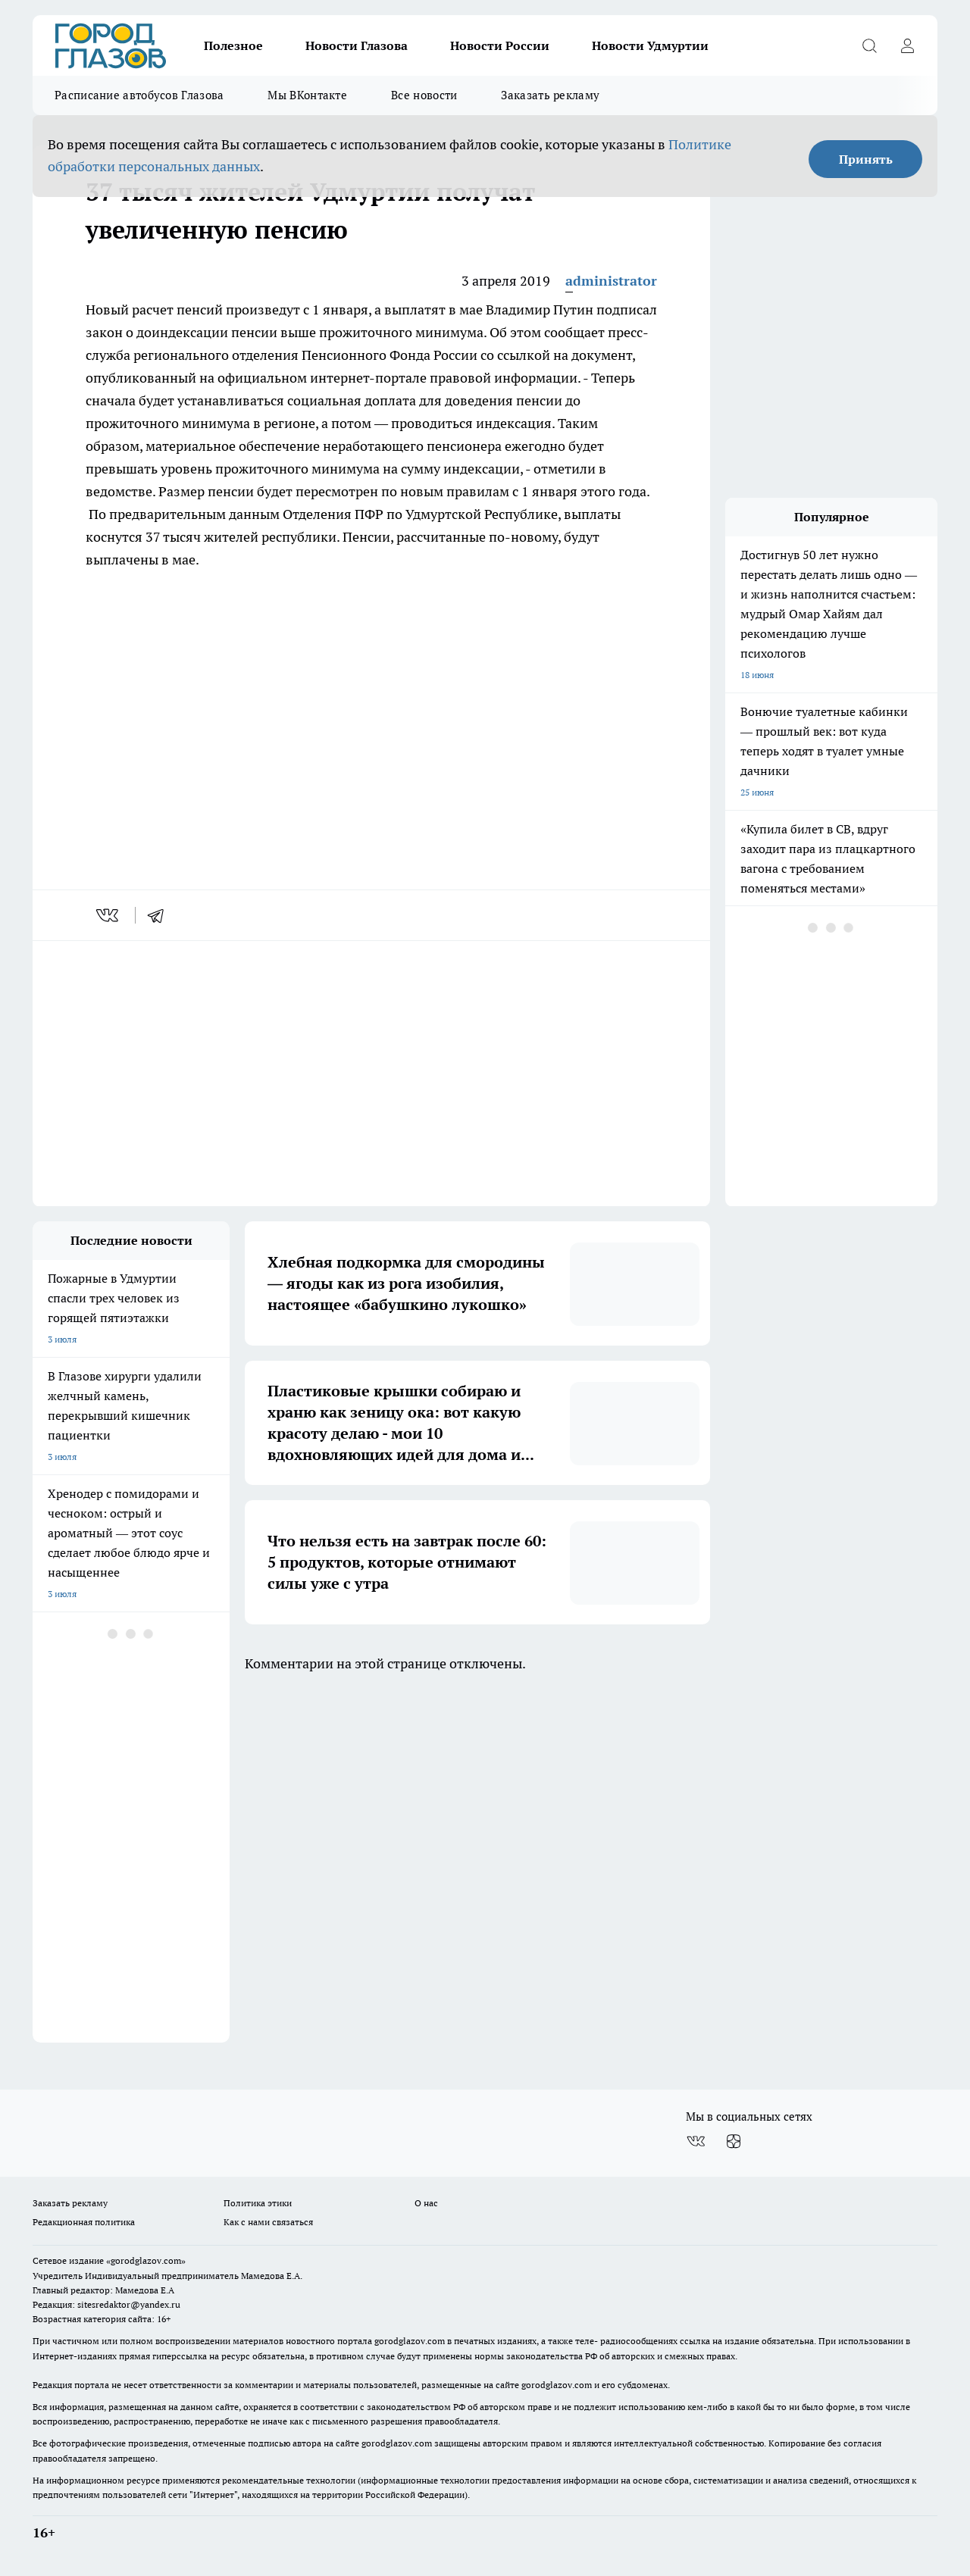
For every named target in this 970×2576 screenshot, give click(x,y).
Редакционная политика (84, 2221)
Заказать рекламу (550, 95)
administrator (611, 280)
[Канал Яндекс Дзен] (734, 2141)
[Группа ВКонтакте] (696, 2141)
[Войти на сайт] (907, 45)
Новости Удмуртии (650, 45)
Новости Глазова (356, 45)
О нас (426, 2203)
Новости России (499, 45)
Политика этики (258, 2203)
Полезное (233, 45)
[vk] (108, 915)
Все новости (424, 95)
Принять (866, 159)
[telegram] (161, 915)
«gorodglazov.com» (146, 2260)
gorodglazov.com (409, 2340)
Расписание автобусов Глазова (139, 95)
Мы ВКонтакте (307, 95)
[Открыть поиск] (869, 45)
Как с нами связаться (268, 2221)
